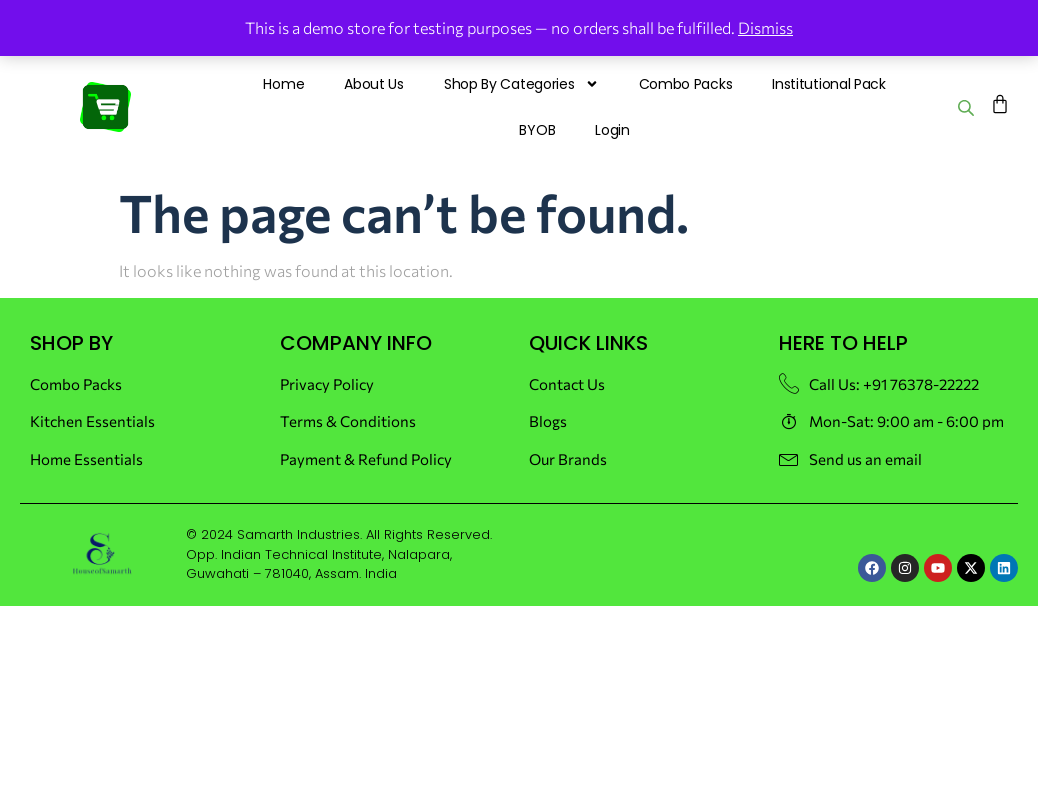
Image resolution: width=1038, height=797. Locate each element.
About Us (374, 84)
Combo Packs (686, 84)
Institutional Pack (829, 84)
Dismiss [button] (765, 27)
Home (283, 84)
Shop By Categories (521, 84)
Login (612, 130)
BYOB (537, 130)
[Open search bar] (968, 107)
